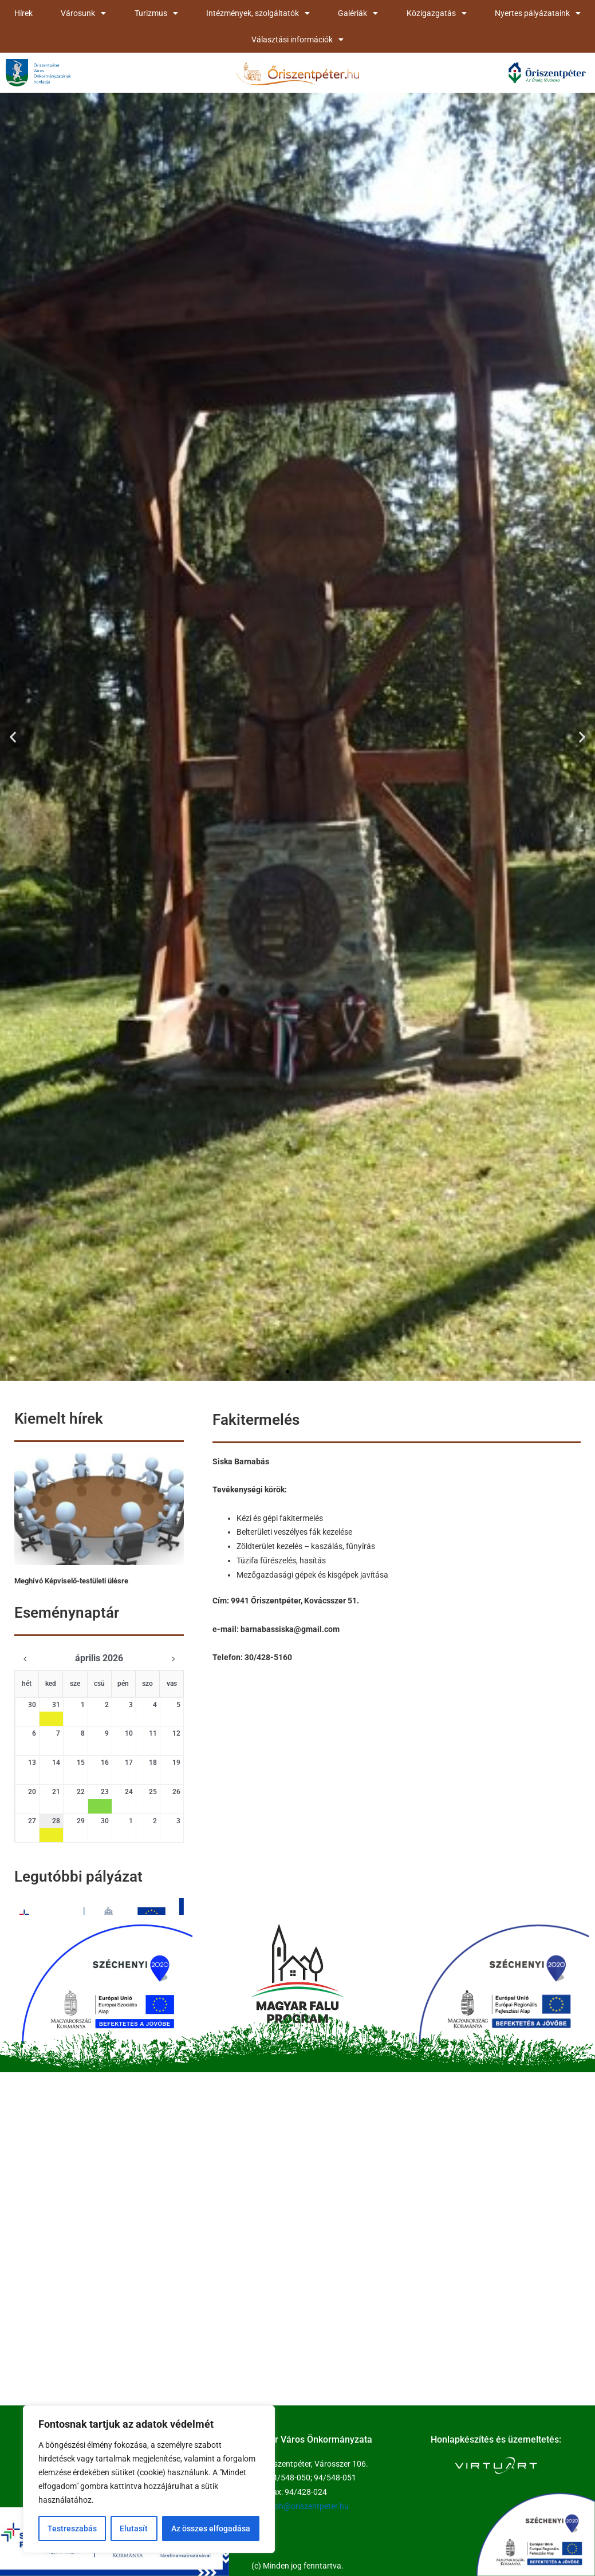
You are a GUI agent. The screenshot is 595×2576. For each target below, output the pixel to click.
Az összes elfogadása (210, 2528)
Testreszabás (72, 2528)
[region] (149, 2479)
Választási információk (297, 39)
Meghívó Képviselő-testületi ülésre (71, 1581)
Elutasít (134, 2528)
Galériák (358, 13)
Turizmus (156, 13)
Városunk (83, 13)
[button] (13, 736)
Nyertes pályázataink (538, 13)
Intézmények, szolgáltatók (258, 13)
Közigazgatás (437, 13)
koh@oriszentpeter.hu (309, 2506)
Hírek (23, 13)
